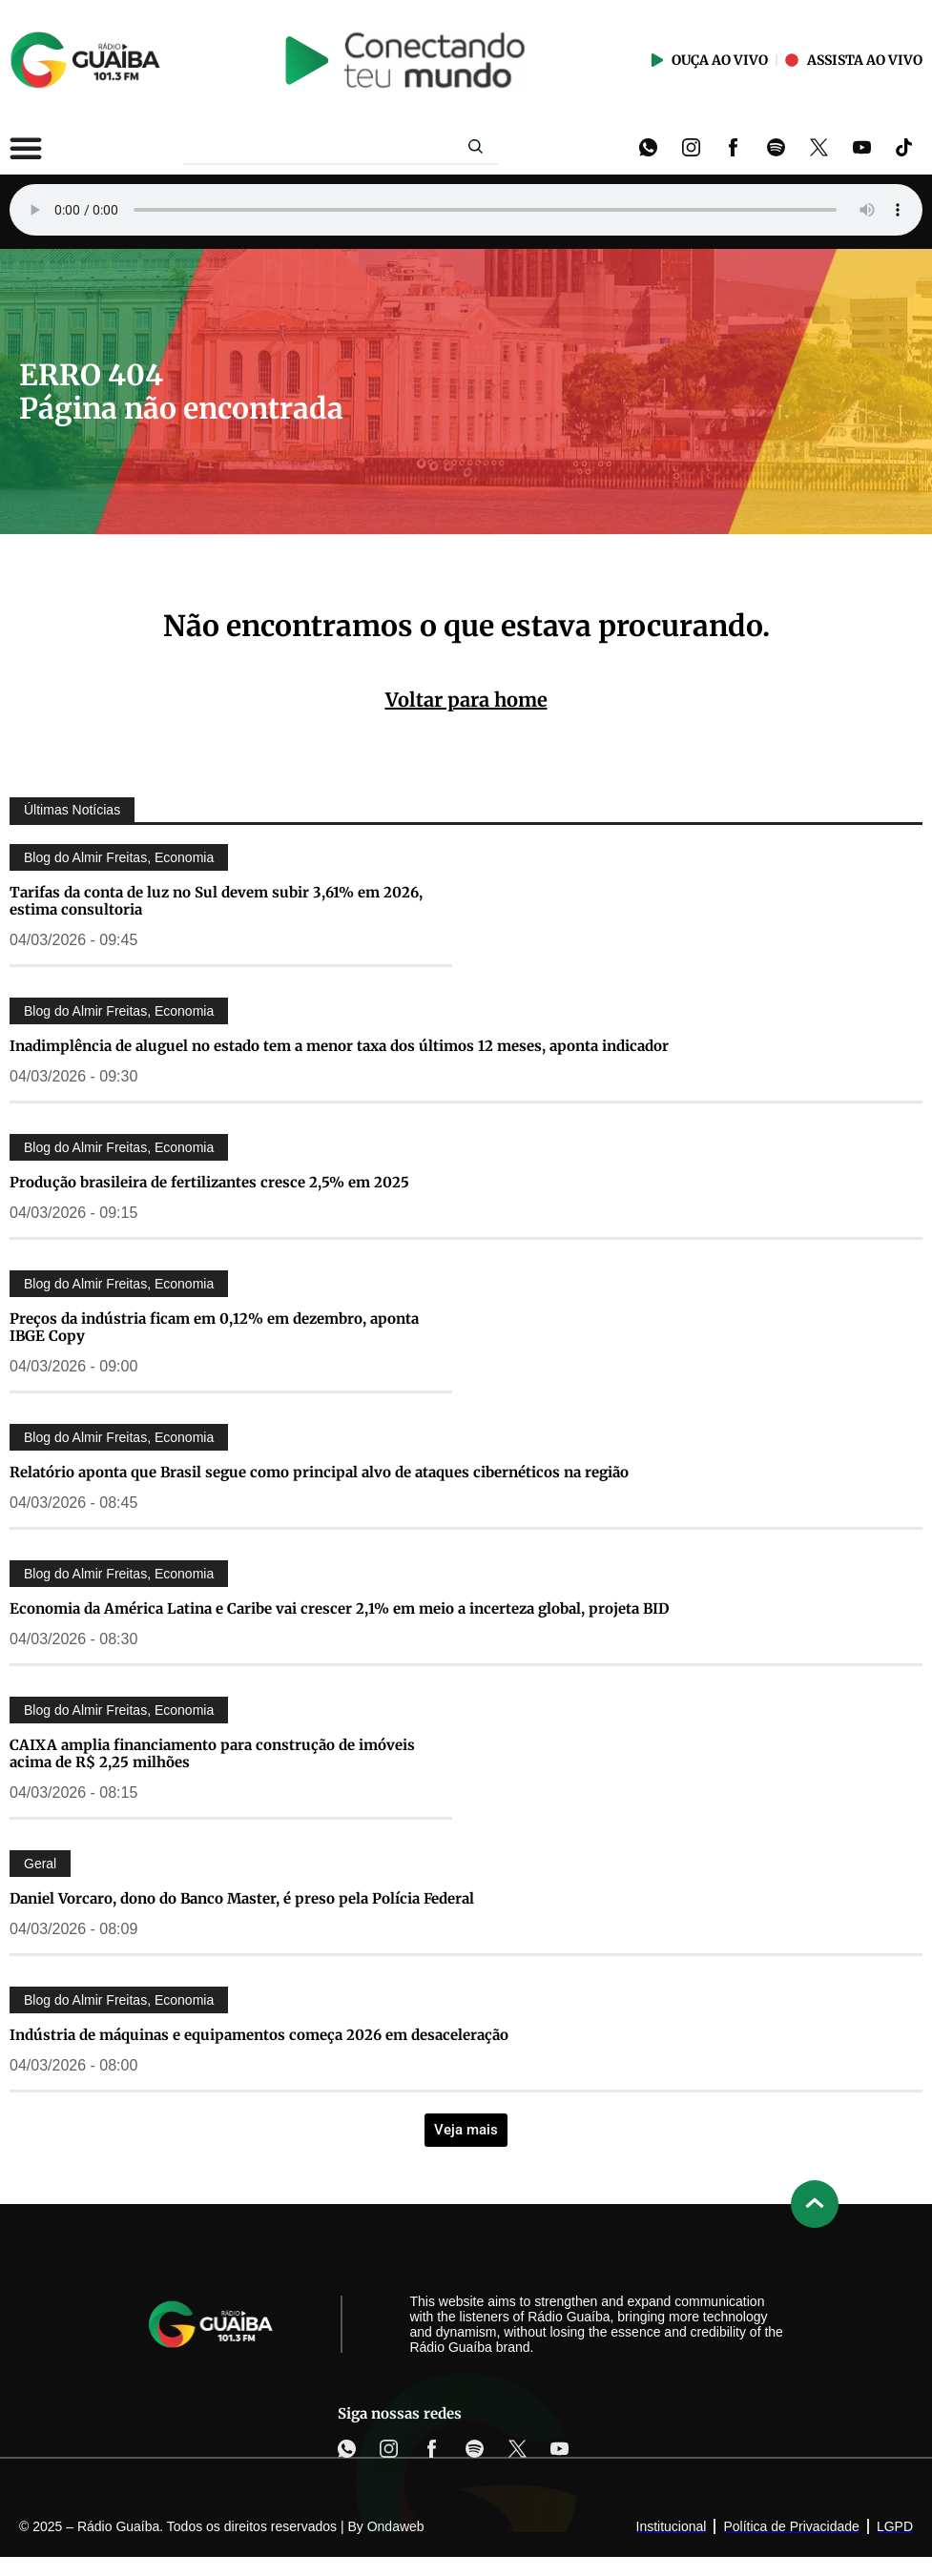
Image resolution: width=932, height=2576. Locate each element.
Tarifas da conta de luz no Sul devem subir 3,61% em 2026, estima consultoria (216, 900)
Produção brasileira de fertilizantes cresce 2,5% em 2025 (209, 1182)
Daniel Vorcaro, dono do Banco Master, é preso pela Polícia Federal (242, 1898)
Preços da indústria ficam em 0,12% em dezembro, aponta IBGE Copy (214, 1327)
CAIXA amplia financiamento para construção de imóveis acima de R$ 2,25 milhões (212, 1753)
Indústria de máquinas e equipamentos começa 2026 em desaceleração (259, 2035)
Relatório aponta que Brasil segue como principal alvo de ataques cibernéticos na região (319, 1472)
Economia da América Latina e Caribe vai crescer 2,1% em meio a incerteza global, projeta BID (339, 1608)
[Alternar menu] (26, 148)
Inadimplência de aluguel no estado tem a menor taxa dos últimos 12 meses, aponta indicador (339, 1046)
